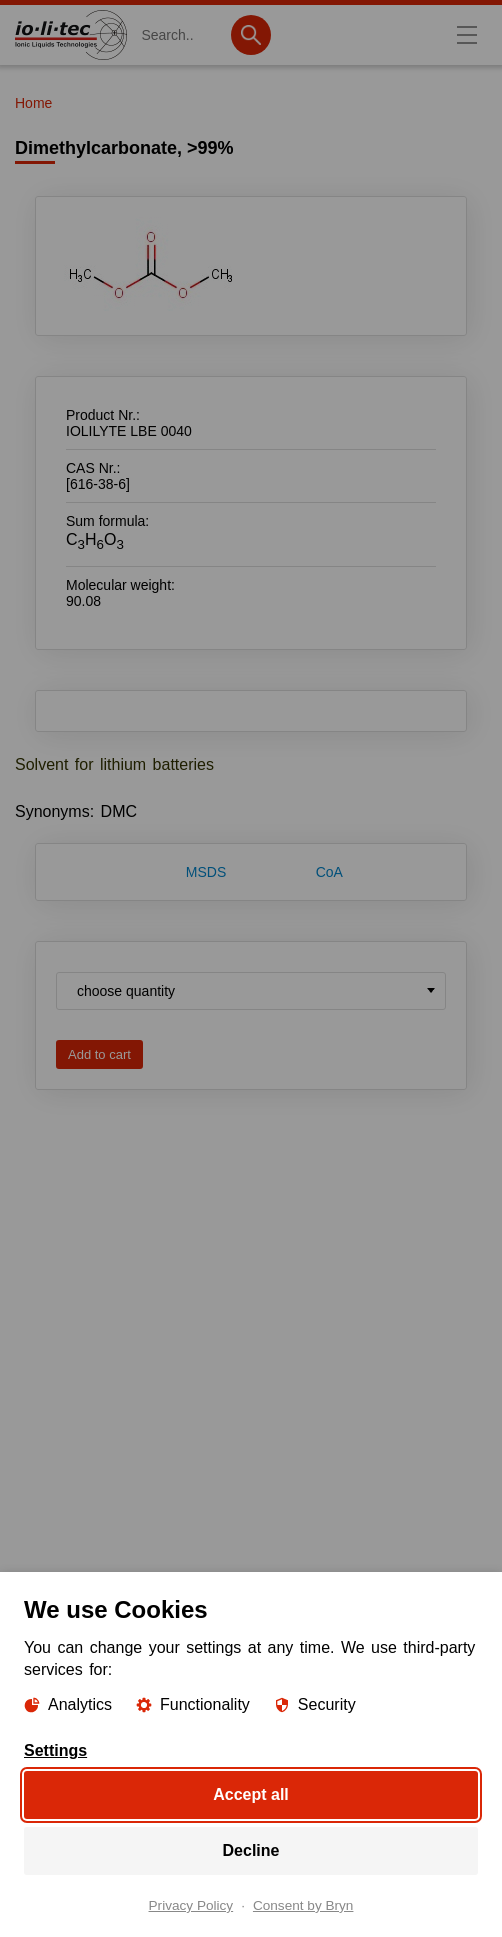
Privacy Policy (191, 1906)
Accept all (251, 1794)
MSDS (206, 872)
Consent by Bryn (303, 1906)
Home (33, 103)
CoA (329, 872)
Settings (55, 1751)
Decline (251, 1850)
